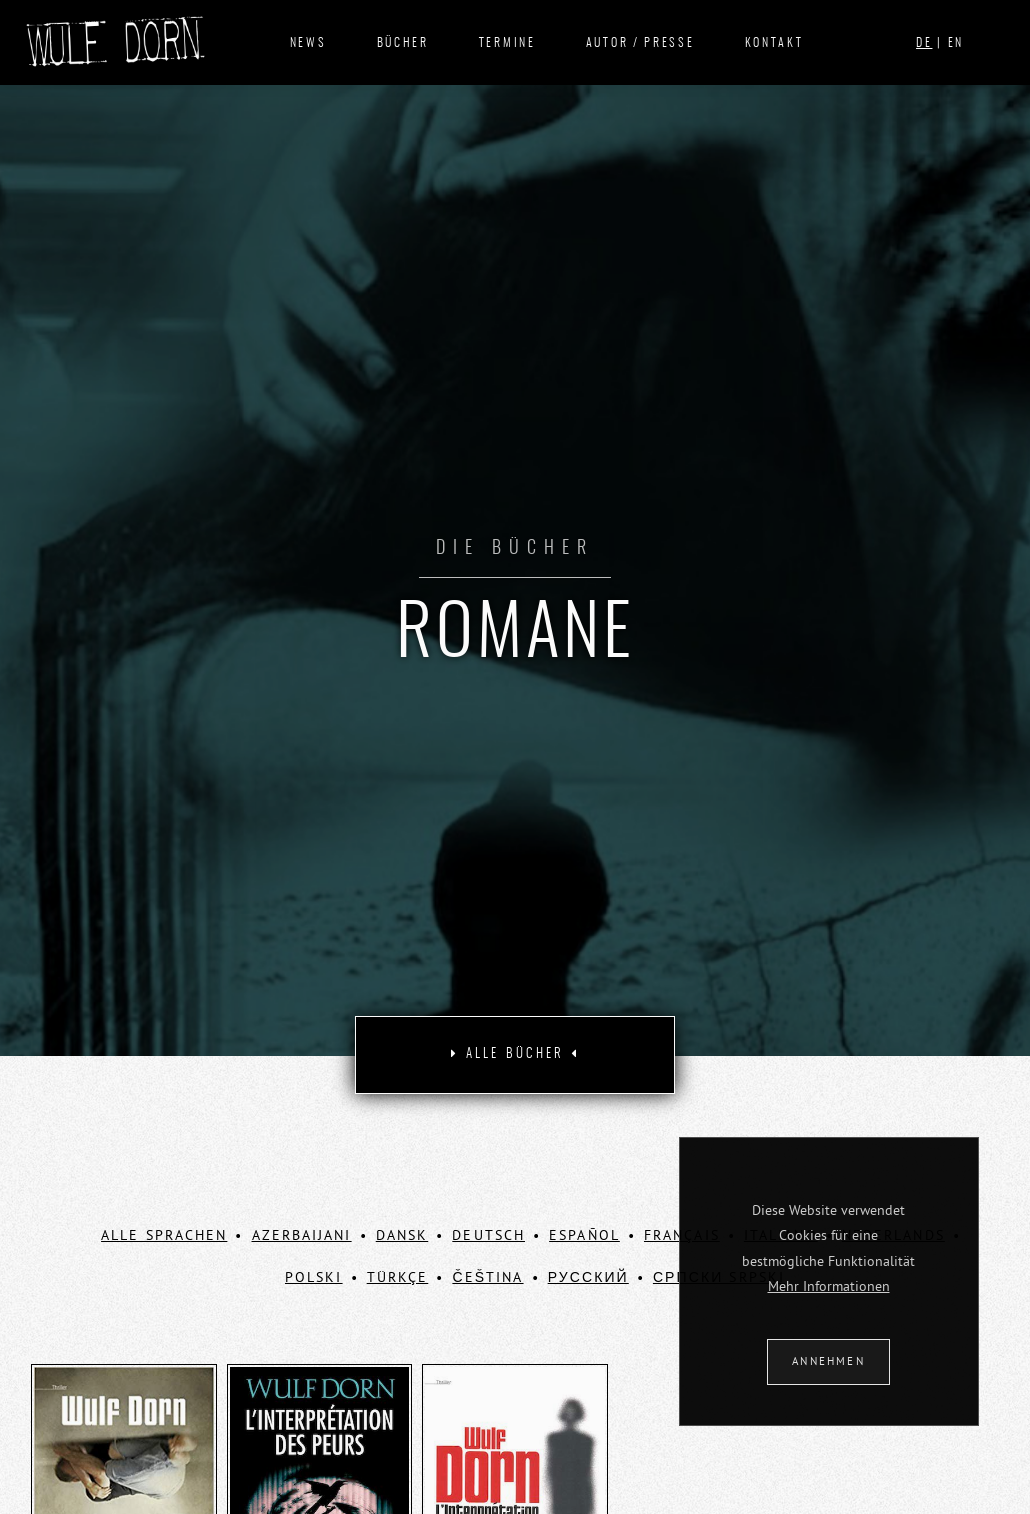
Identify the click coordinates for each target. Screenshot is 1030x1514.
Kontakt (774, 43)
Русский (588, 1277)
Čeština (487, 1277)
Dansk (402, 1235)
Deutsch (488, 1235)
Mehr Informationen (829, 1286)
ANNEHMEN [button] (828, 1361)
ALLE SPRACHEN (164, 1235)
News (308, 43)
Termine (507, 43)
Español (584, 1235)
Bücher (403, 43)
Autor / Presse (640, 43)
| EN (940, 43)
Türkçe (398, 1277)
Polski (314, 1277)
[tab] (515, 1055)
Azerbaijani (302, 1235)
